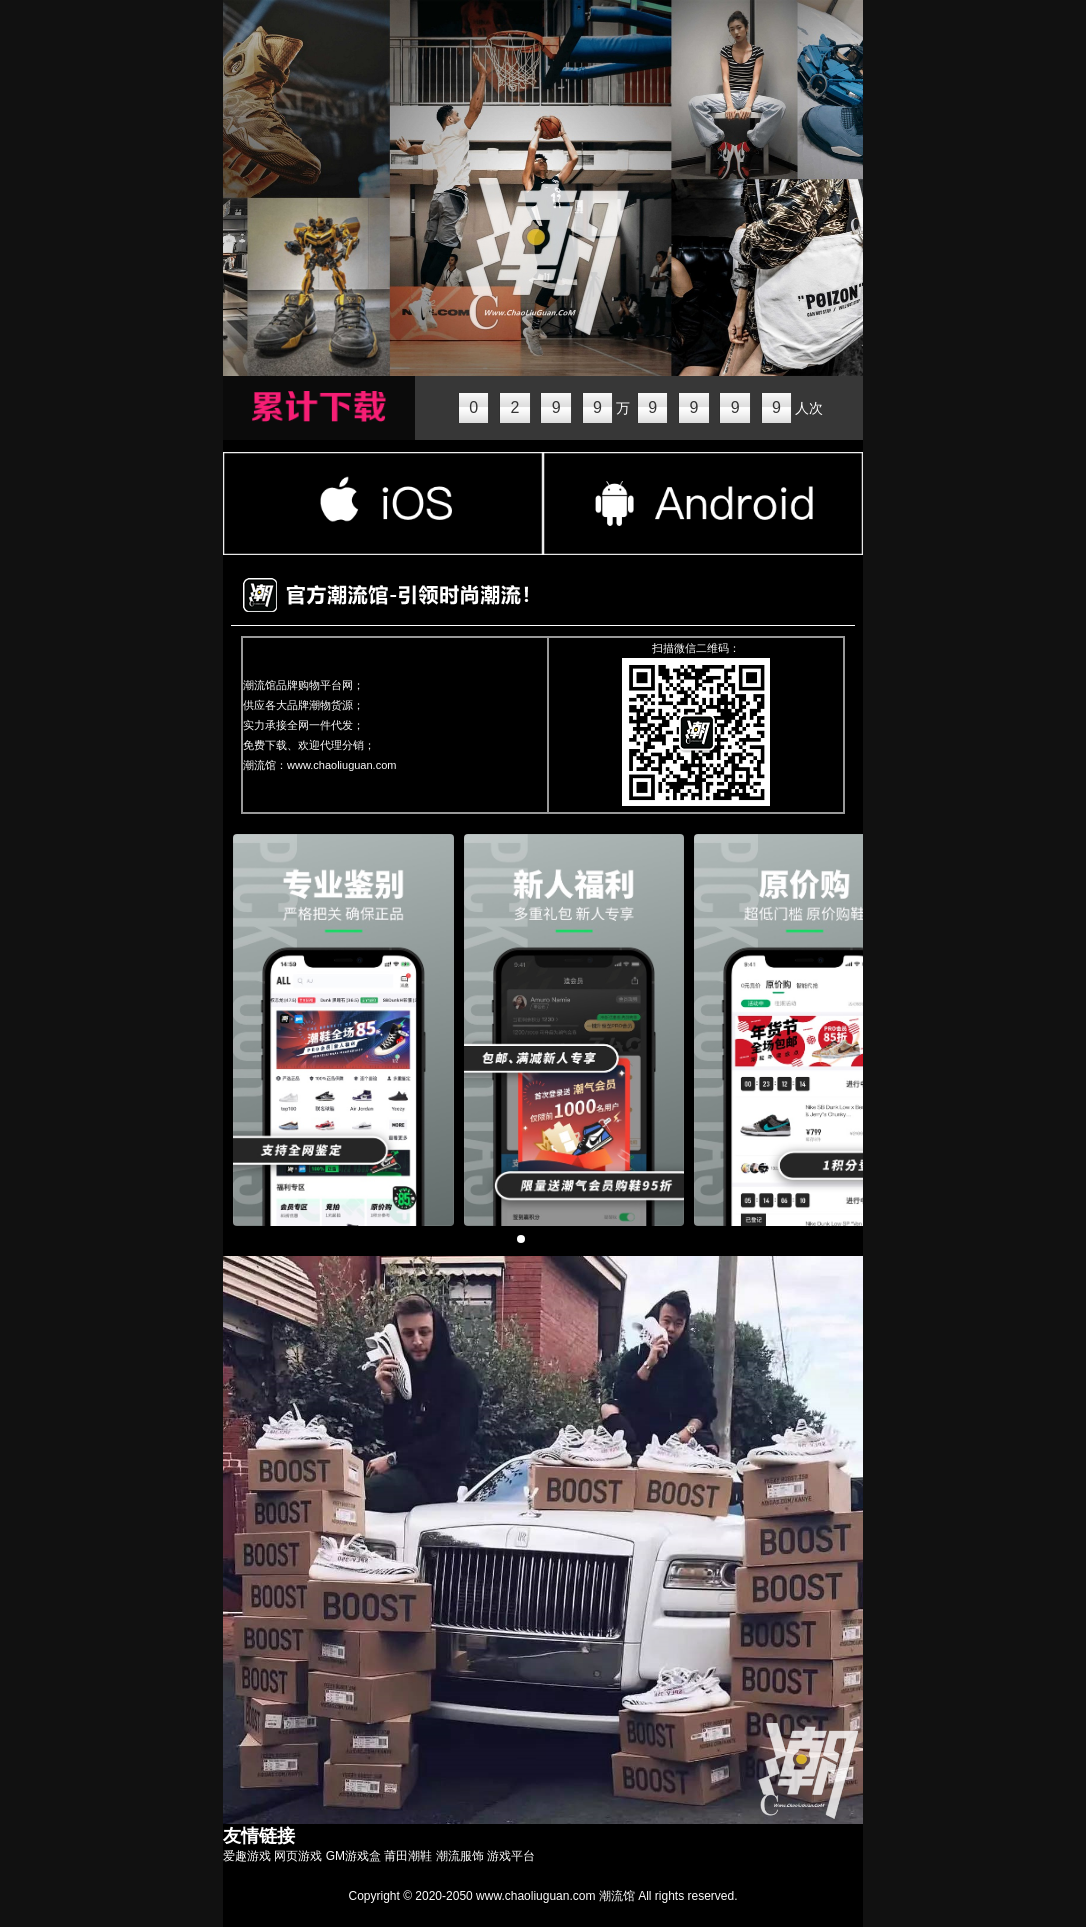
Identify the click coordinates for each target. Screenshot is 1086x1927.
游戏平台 (511, 1856)
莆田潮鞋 (408, 1856)
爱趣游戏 (247, 1856)
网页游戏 (298, 1856)
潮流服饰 (460, 1856)
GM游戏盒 (353, 1856)
